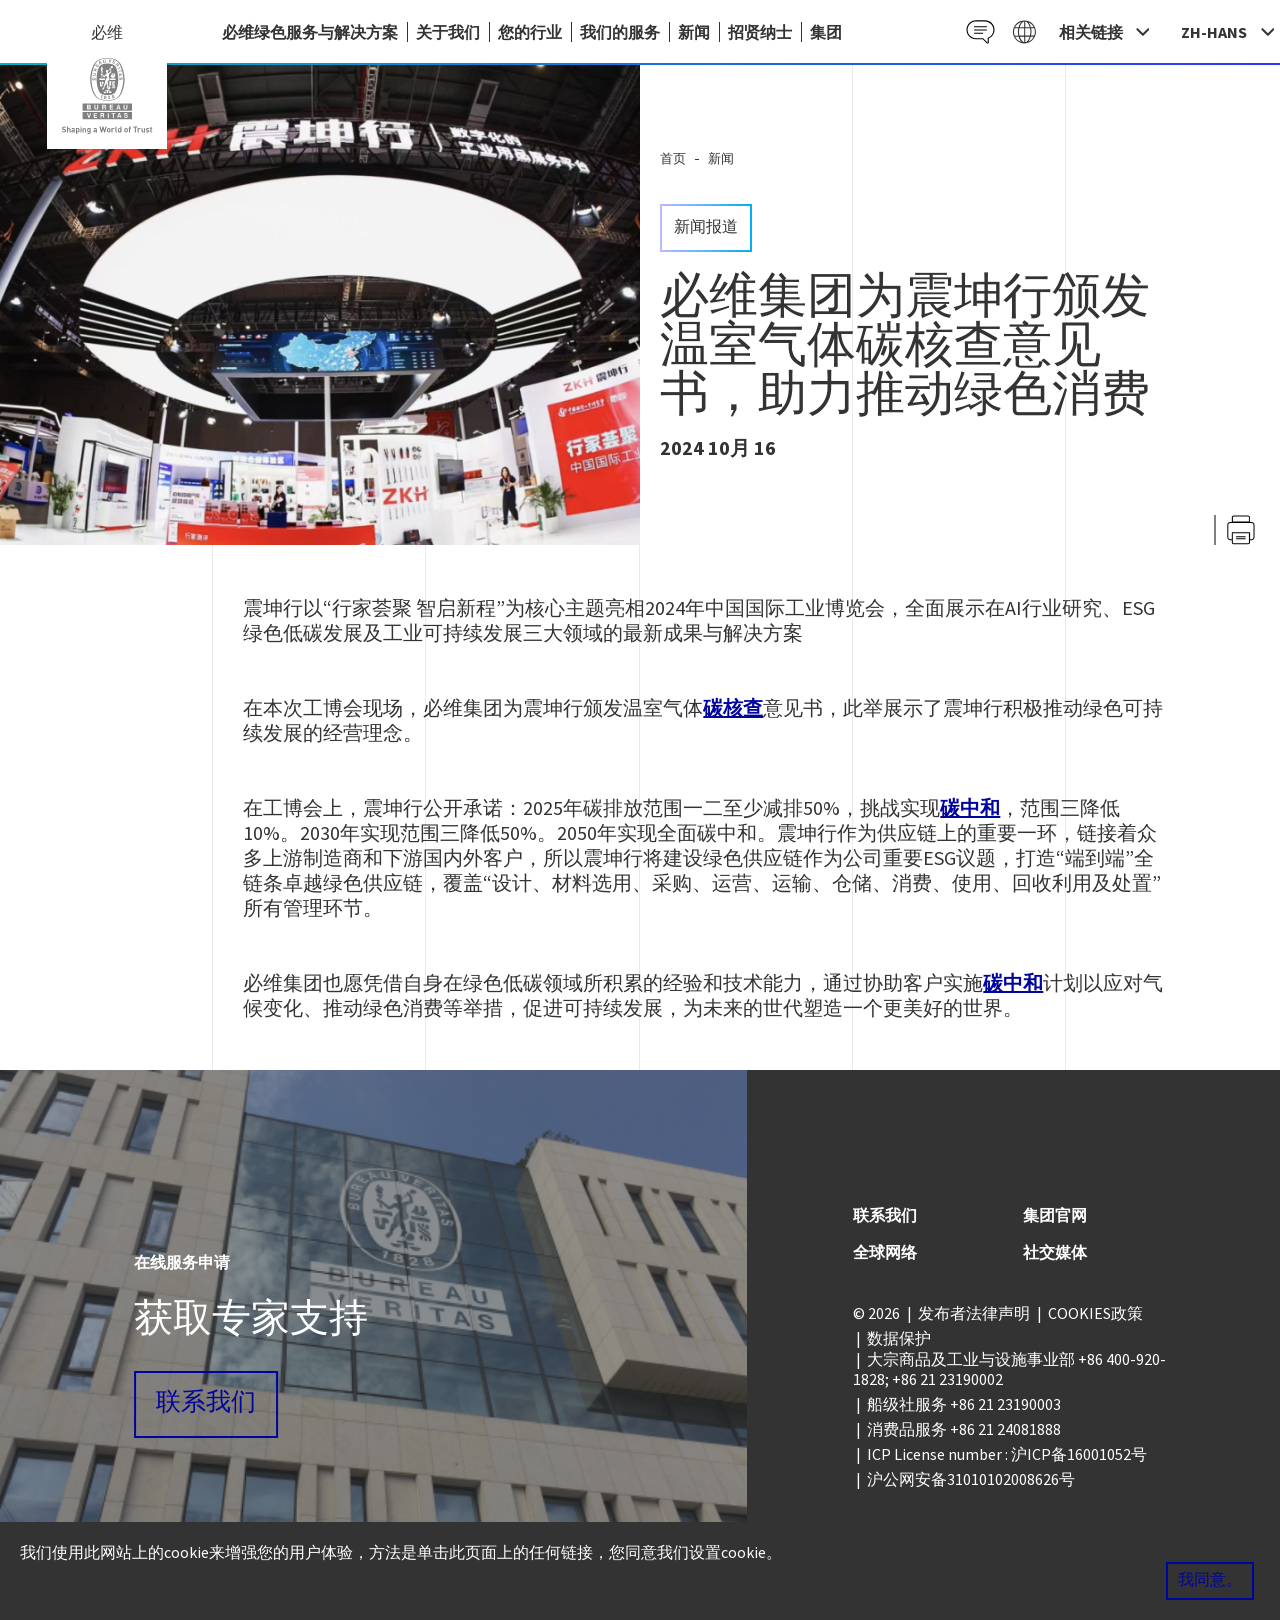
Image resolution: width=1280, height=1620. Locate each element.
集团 (826, 32)
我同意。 (1210, 1581)
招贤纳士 (760, 32)
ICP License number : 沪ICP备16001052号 (1007, 1454)
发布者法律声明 (974, 1313)
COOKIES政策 (1095, 1313)
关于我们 (448, 32)
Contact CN (973, 31)
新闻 (694, 32)
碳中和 (970, 807)
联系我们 (206, 1403)
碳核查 (733, 707)
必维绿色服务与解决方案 (310, 32)
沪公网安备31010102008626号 (971, 1479)
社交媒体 (1055, 1252)
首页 (673, 158)
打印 (1241, 530)
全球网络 (885, 1252)
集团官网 (1055, 1215)
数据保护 (899, 1338)
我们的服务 (620, 32)
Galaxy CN (1022, 31)
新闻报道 (706, 228)
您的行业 (530, 32)
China (107, 96)
